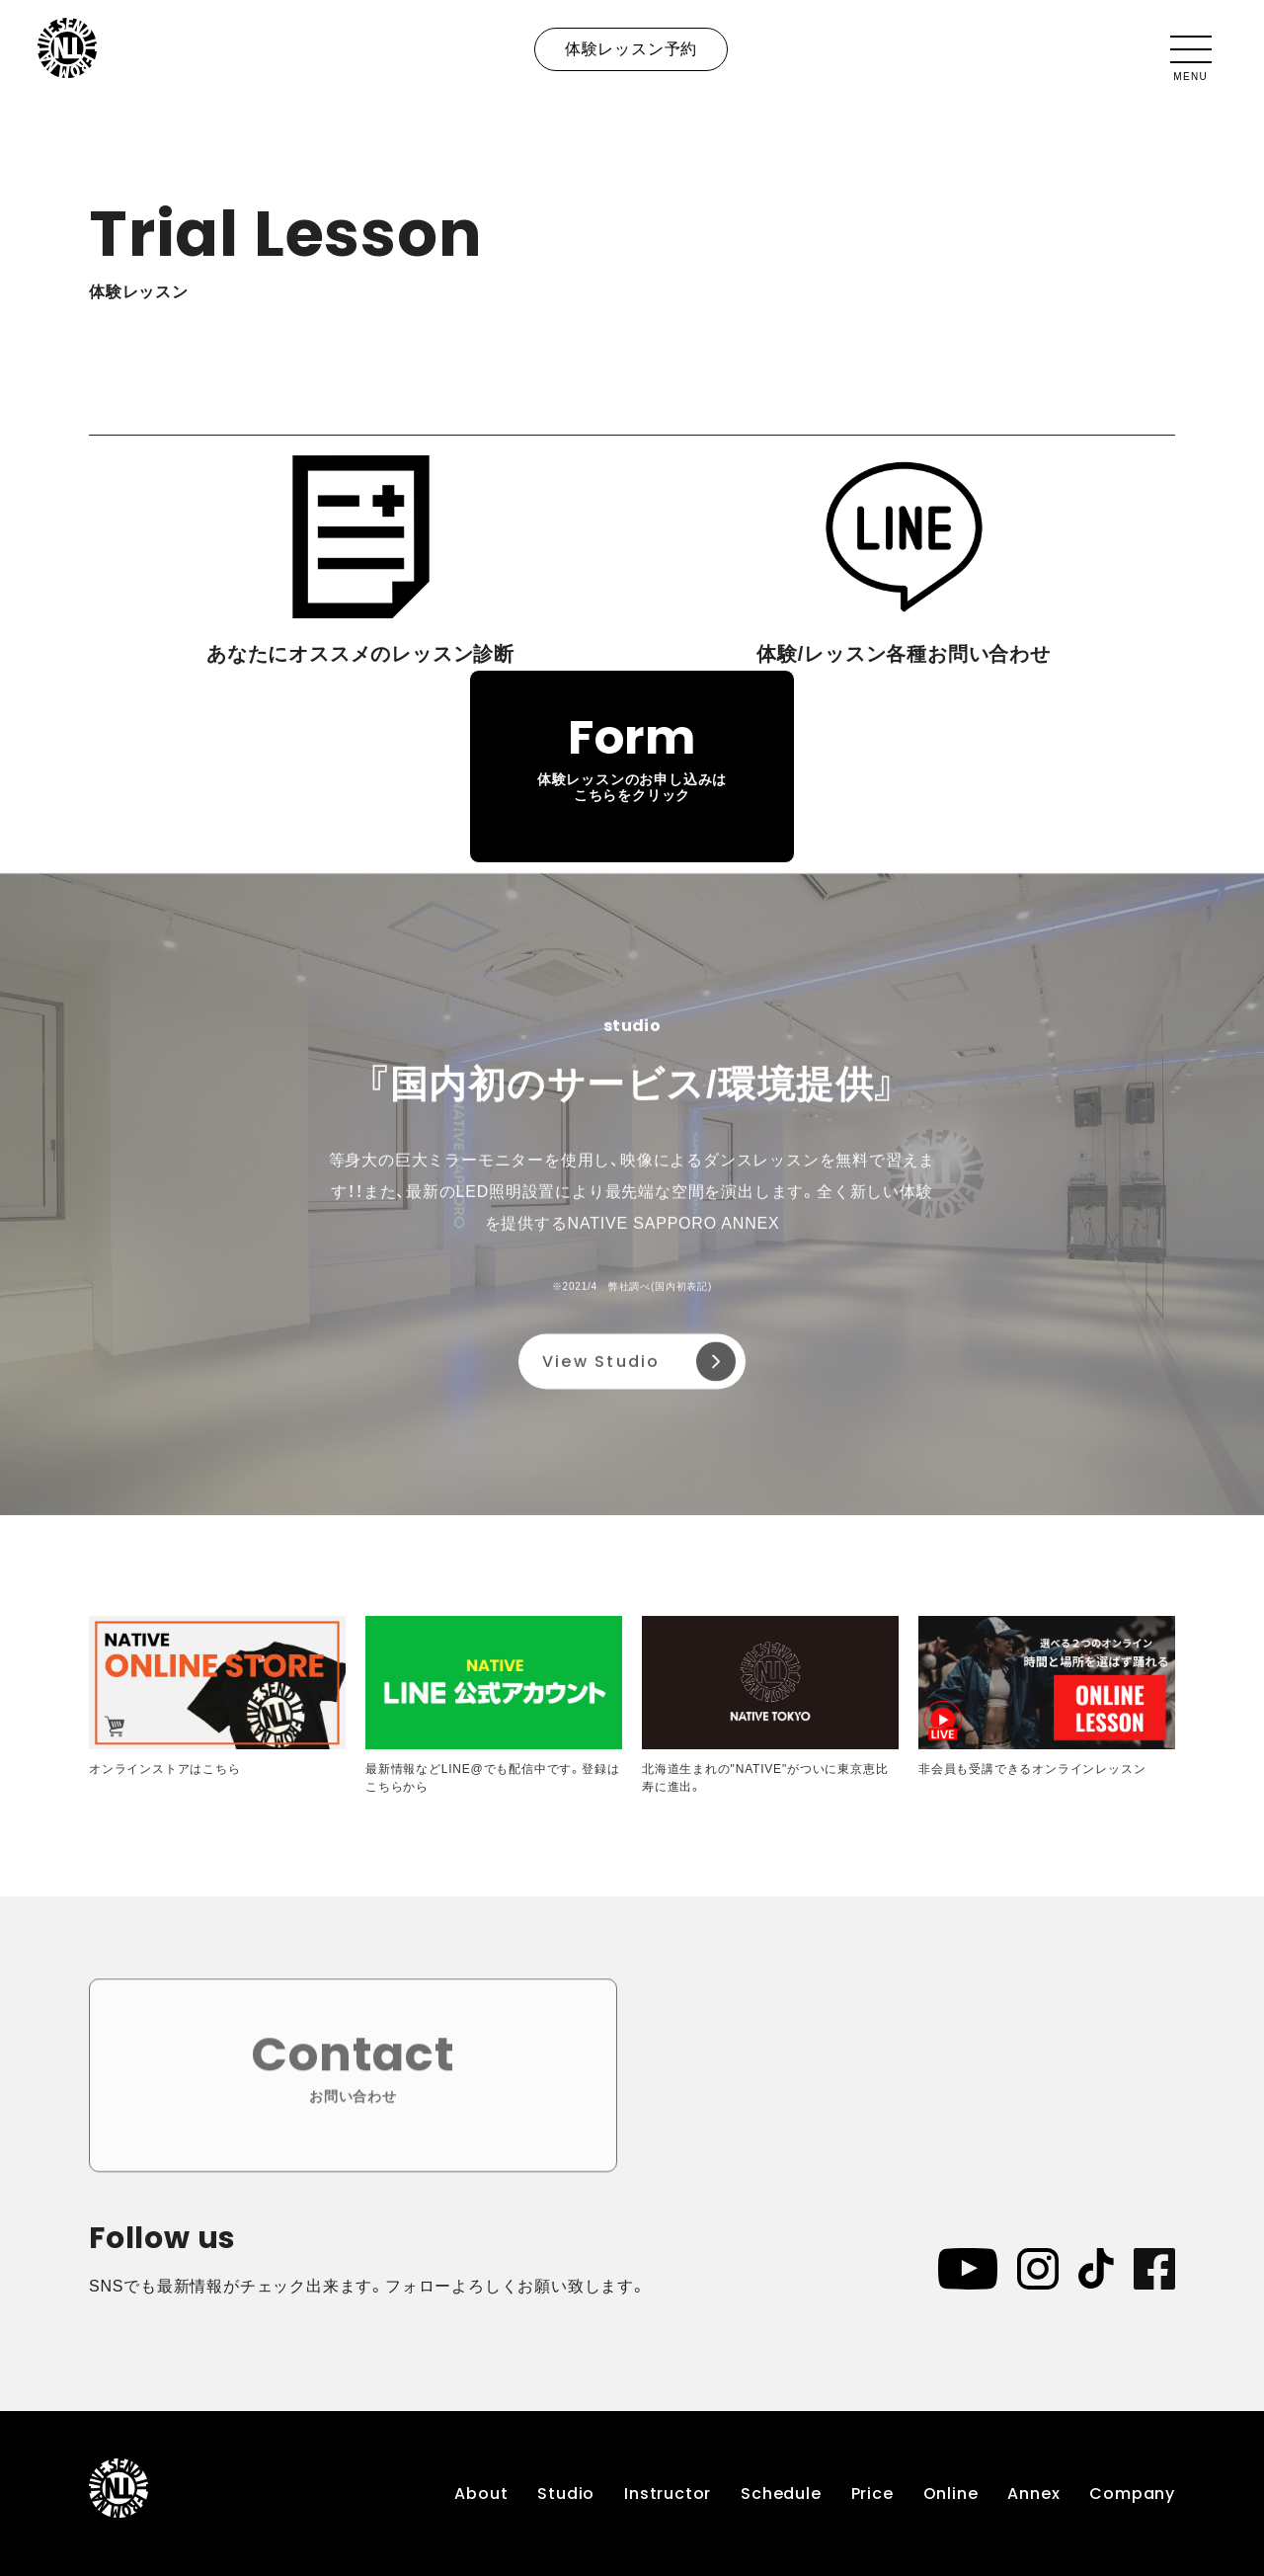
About (481, 2493)
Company (1132, 2493)
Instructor (667, 2493)
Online (951, 2493)
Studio (565, 2493)
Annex (1033, 2493)
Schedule (781, 2493)
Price (872, 2493)
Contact (353, 2073)
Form (632, 754)
